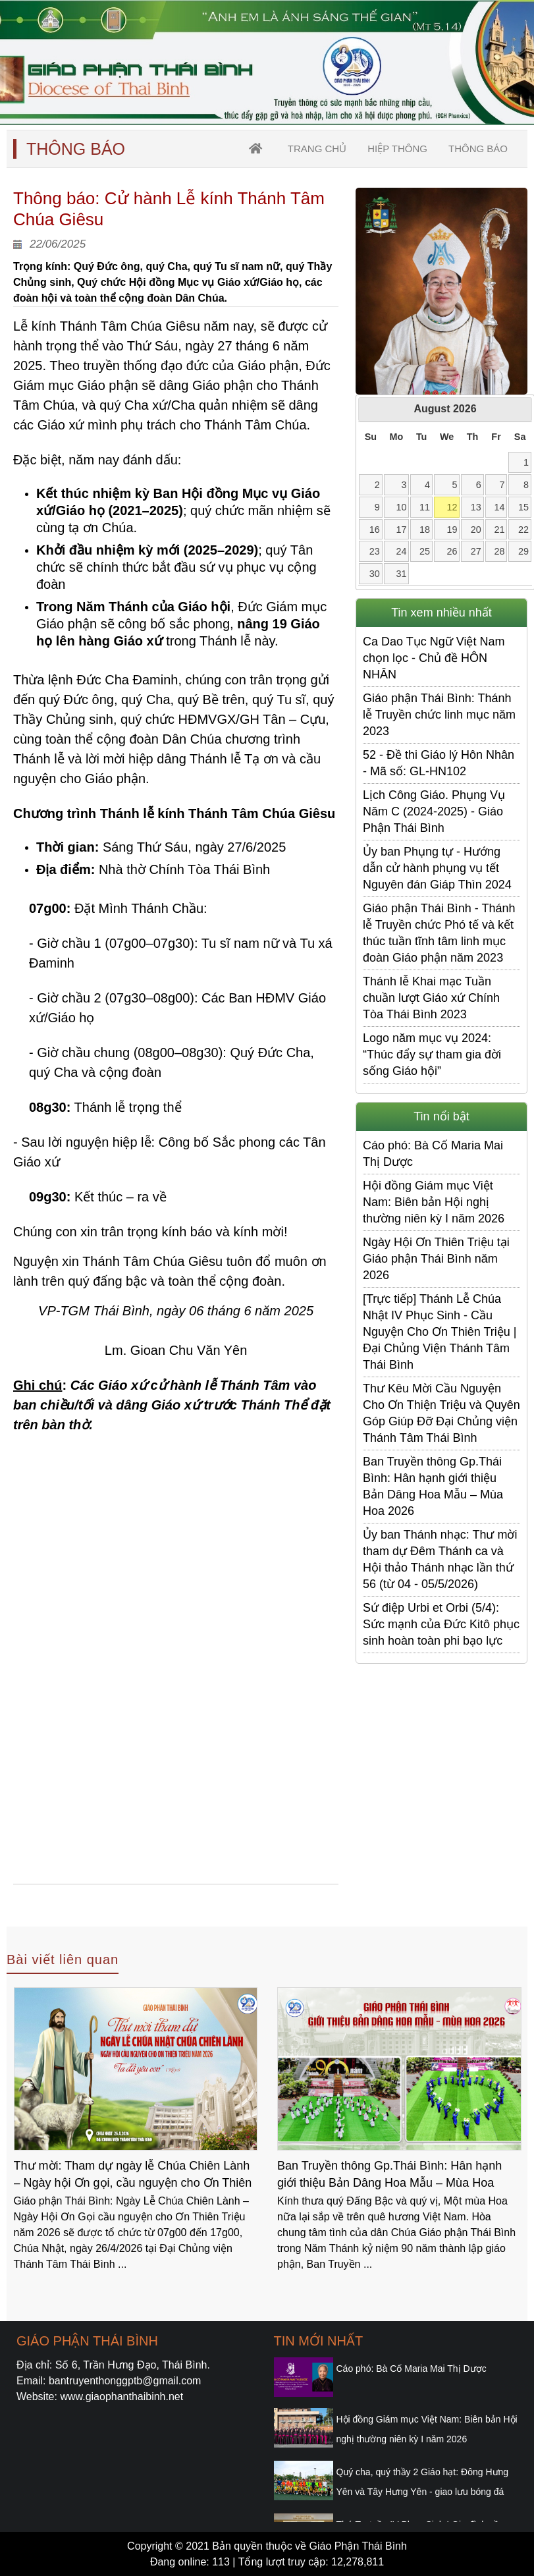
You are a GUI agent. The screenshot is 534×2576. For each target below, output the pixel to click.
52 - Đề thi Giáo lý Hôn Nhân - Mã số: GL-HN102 (438, 763)
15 (523, 507)
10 (401, 507)
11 (424, 507)
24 (401, 551)
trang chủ (317, 148)
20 (476, 529)
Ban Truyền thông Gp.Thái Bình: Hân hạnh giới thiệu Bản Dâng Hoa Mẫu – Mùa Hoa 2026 (433, 1486)
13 (476, 507)
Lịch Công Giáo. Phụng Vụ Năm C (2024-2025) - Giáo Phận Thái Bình (434, 811)
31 (401, 573)
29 (523, 551)
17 (401, 529)
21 (499, 529)
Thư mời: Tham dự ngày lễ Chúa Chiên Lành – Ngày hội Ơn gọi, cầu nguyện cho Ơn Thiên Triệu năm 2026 (133, 2176)
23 (374, 551)
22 (523, 529)
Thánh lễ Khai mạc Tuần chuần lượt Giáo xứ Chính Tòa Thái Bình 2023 (431, 998)
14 (499, 507)
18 (424, 529)
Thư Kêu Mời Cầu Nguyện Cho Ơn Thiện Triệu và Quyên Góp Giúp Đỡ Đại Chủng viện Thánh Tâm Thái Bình (441, 1413)
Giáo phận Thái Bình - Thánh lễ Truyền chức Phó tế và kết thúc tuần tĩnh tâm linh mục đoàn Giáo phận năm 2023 (439, 933)
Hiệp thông (397, 148)
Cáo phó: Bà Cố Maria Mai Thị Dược (433, 1153)
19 (452, 529)
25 (424, 551)
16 (374, 529)
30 (374, 573)
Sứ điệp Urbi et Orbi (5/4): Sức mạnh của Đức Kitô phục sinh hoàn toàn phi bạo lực (441, 1624)
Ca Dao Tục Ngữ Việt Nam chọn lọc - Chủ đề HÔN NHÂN (433, 658)
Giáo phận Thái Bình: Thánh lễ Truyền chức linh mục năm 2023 (439, 715)
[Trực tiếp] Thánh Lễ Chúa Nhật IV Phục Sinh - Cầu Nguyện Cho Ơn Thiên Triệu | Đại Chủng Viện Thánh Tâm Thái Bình (439, 1331)
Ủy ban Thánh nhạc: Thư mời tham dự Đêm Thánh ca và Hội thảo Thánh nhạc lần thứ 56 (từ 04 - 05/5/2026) (440, 1559)
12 (452, 507)
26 (452, 551)
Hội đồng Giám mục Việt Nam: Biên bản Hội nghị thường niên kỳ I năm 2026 (433, 1202)
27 (476, 551)
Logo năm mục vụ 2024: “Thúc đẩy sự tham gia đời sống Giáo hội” (432, 1054)
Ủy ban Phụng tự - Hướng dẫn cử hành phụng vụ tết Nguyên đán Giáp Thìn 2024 (437, 868)
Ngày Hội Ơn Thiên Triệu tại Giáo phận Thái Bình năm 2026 (436, 1259)
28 (499, 551)
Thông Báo (478, 148)
